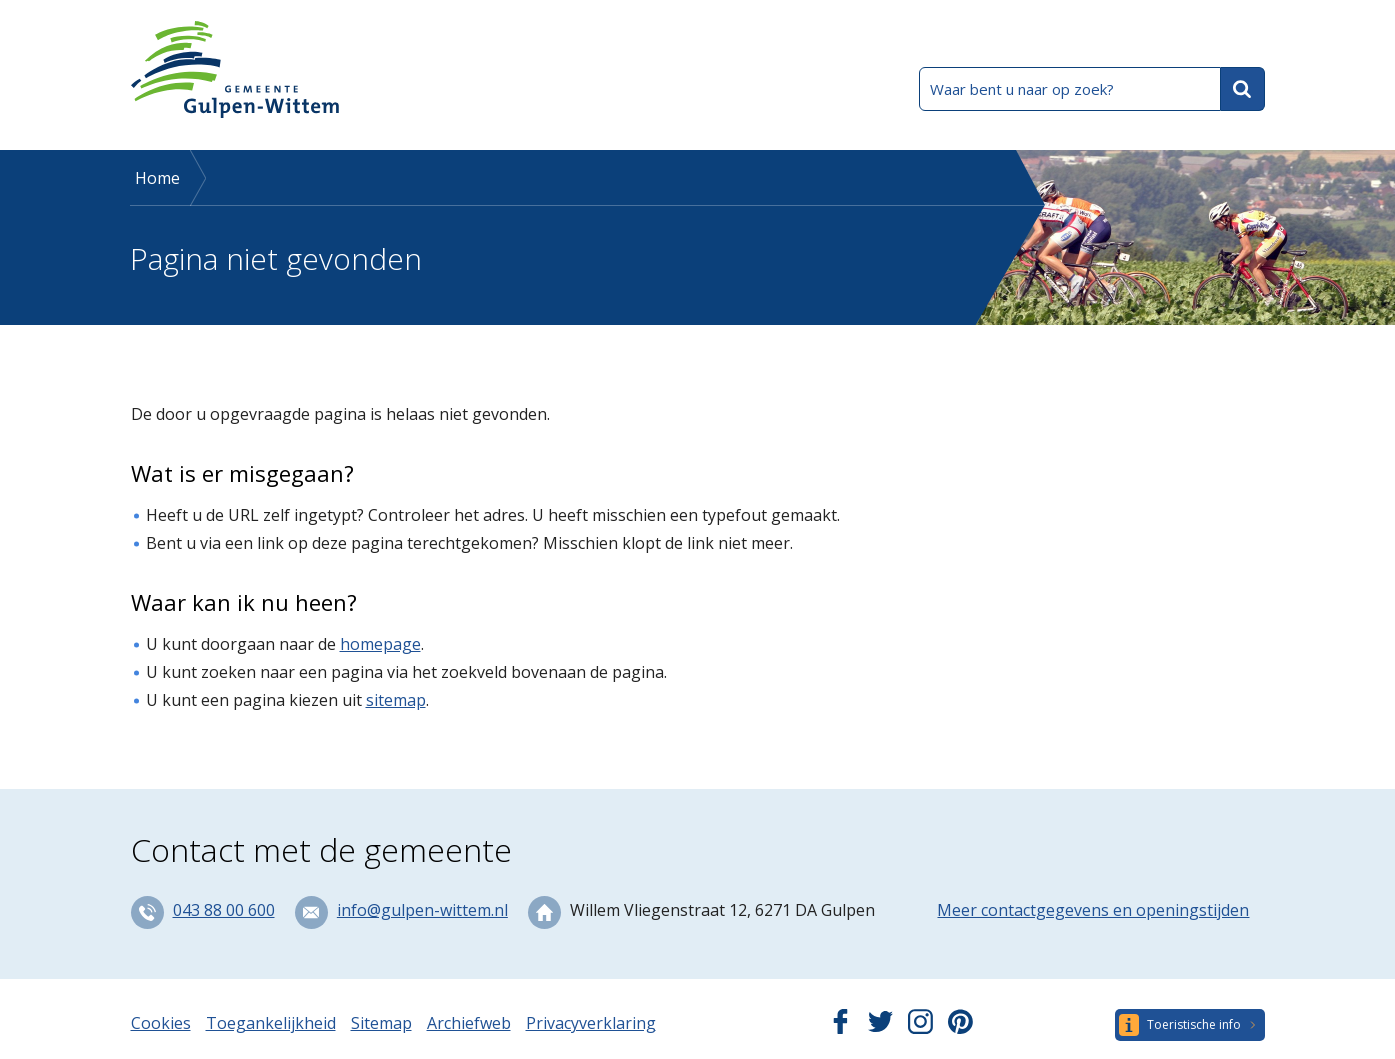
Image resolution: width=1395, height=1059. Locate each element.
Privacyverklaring (591, 1023)
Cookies (161, 1023)
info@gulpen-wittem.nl (422, 910)
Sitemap (381, 1023)
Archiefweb (469, 1023)
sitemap (396, 700)
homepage (380, 644)
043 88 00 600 (224, 910)
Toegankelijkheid (271, 1023)
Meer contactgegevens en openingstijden (1093, 910)
